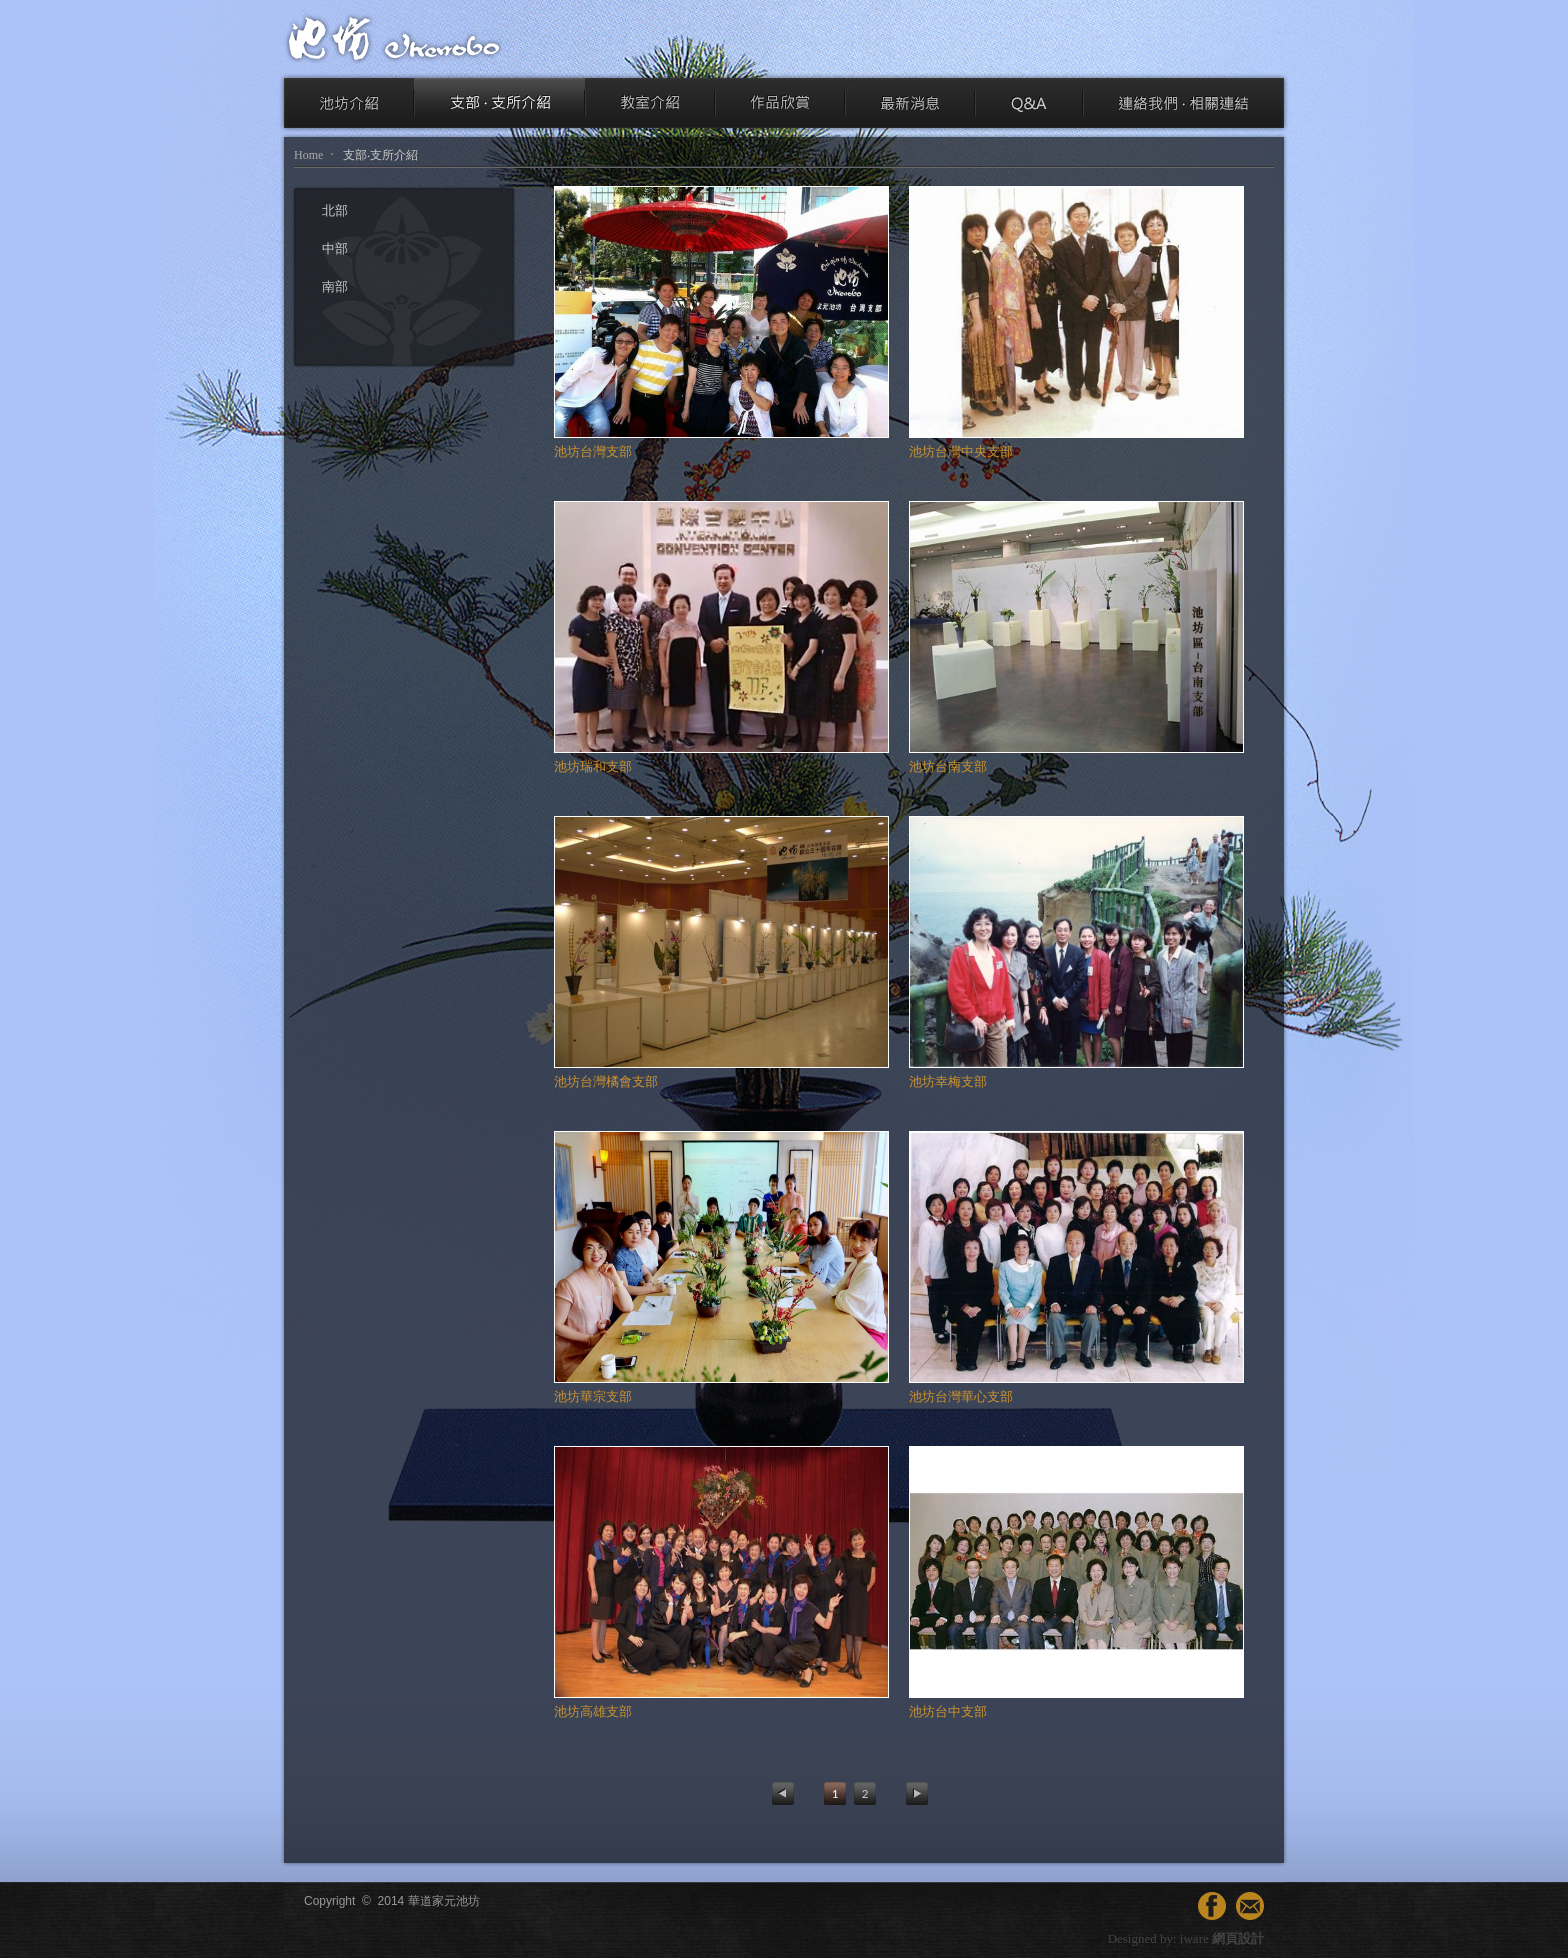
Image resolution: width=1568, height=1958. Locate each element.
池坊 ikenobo (394, 38)
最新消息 (910, 103)
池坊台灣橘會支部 (606, 1081)
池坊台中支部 (948, 1711)
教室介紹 (650, 103)
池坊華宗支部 (593, 1396)
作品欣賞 (780, 103)
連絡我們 (1250, 1906)
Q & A (1029, 103)
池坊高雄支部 (593, 1711)
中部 (335, 248)
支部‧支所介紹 (499, 103)
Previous (783, 1793)
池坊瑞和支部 (593, 766)
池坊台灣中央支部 (961, 451)
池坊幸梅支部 (948, 1081)
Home (308, 155)
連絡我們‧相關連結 (1183, 103)
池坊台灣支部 (593, 451)
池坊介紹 (349, 103)
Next (917, 1793)
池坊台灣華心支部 (961, 1396)
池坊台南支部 (948, 766)
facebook (1212, 1906)
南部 (335, 286)
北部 (335, 210)
